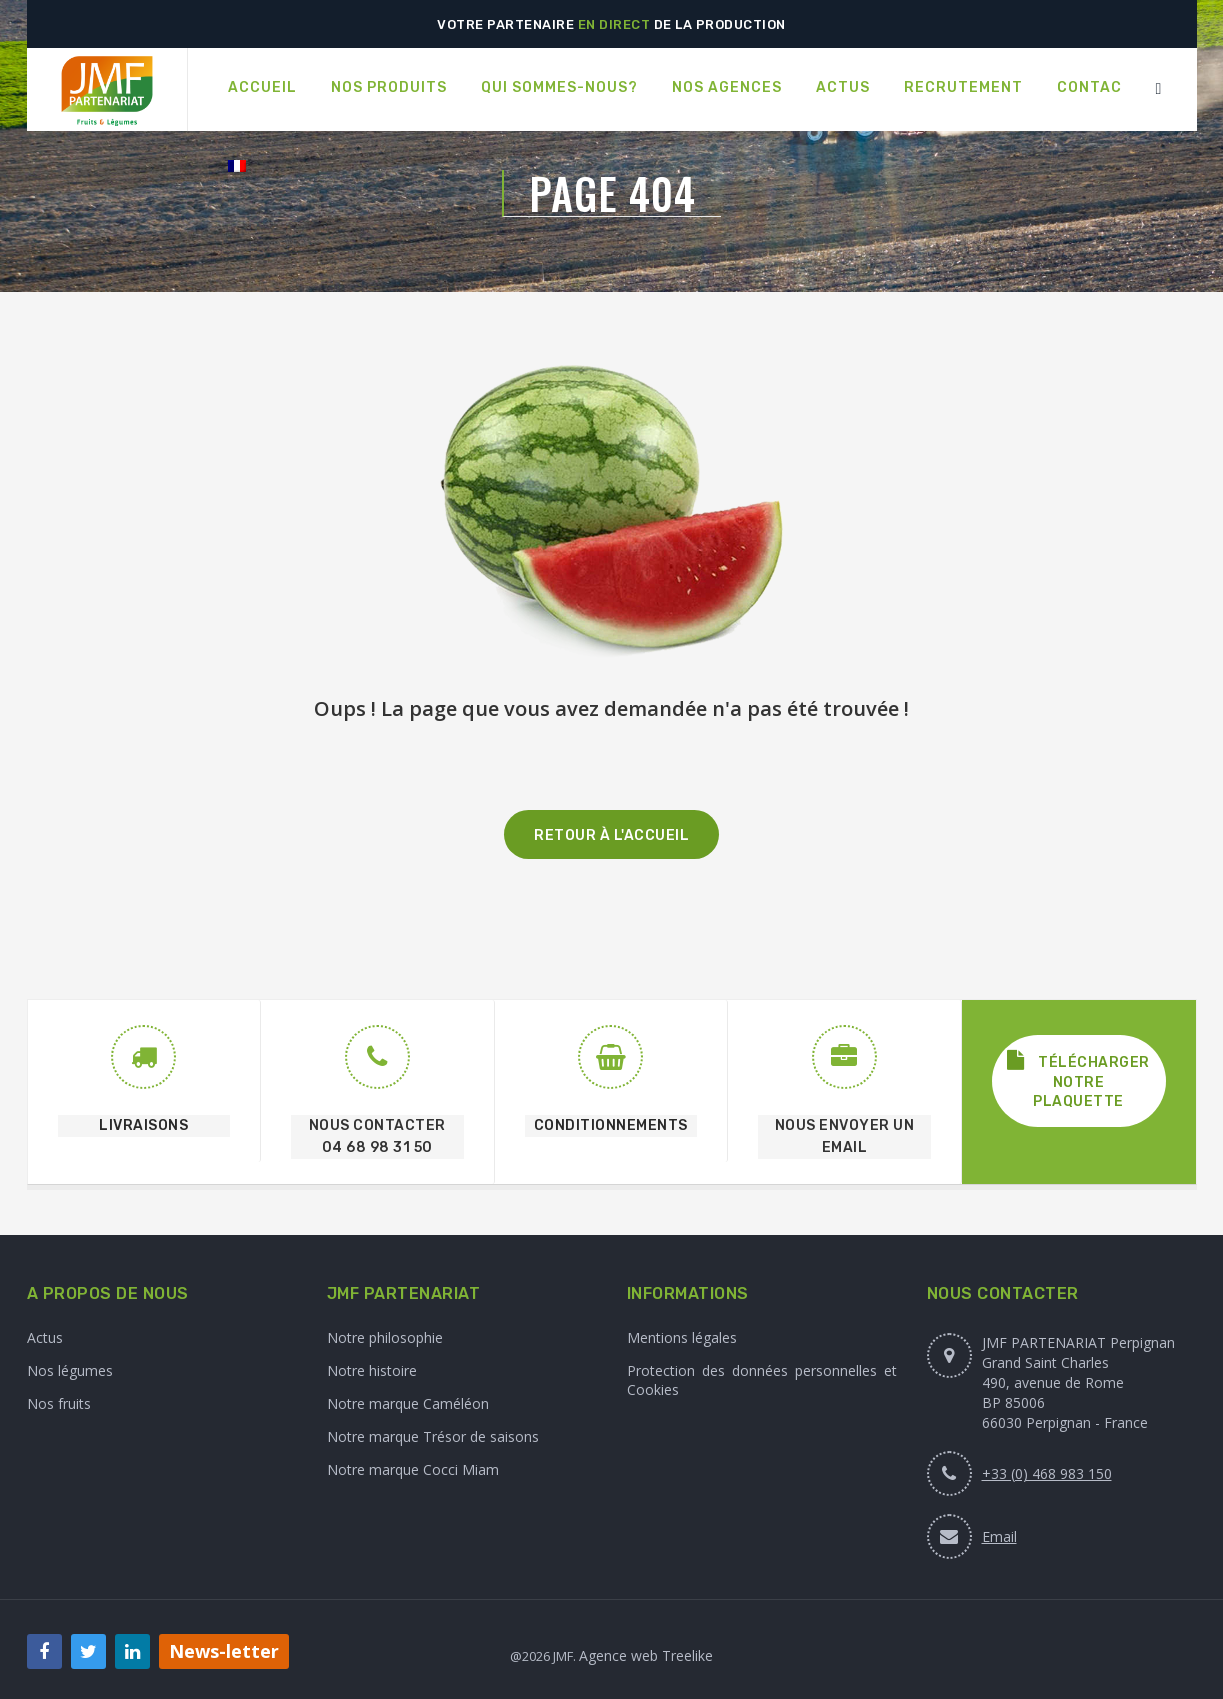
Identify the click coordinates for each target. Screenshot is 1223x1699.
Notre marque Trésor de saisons (433, 1436)
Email (999, 1536)
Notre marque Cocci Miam (413, 1469)
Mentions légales (682, 1337)
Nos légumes (70, 1370)
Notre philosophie (385, 1337)
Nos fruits (59, 1403)
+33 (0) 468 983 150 (1047, 1473)
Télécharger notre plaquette (1078, 1080)
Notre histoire (372, 1370)
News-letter (224, 1651)
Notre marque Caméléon (408, 1403)
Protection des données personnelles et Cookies (762, 1380)
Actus (45, 1337)
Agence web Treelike (646, 1655)
